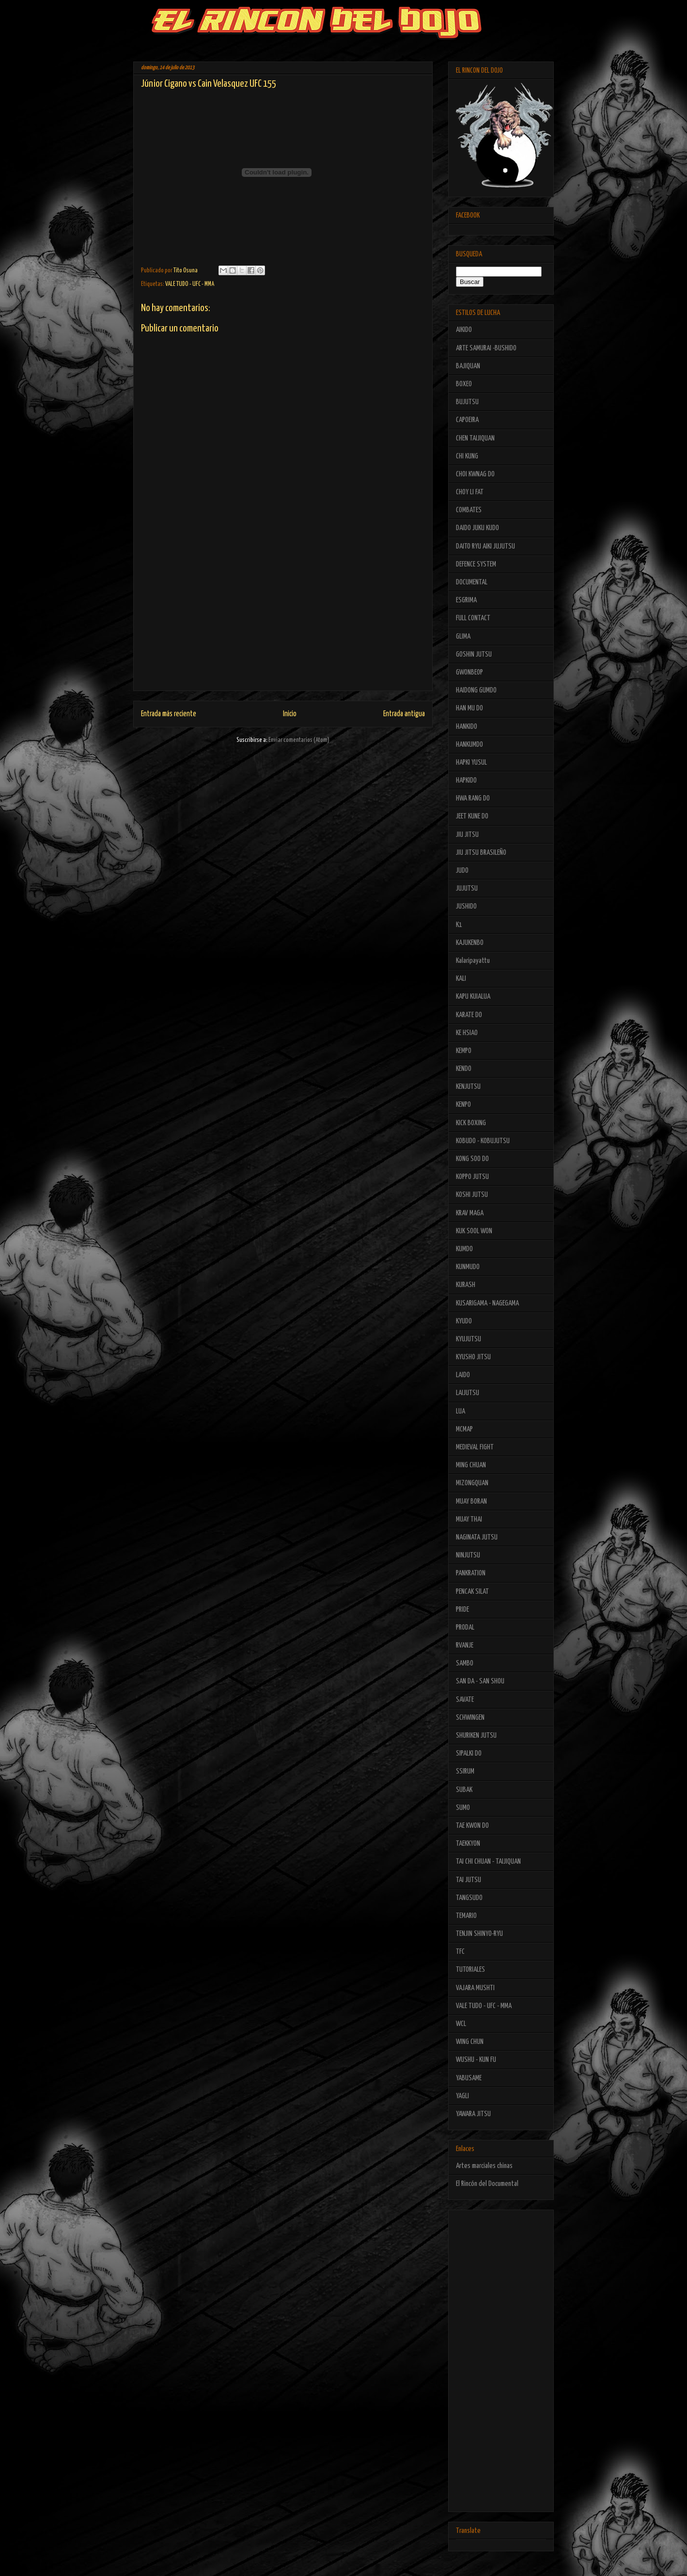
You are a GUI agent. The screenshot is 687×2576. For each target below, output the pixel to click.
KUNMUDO (468, 1267)
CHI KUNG (467, 456)
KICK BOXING (471, 1123)
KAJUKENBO (470, 942)
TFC (460, 1951)
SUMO (463, 1807)
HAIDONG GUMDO (476, 690)
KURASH (465, 1284)
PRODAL (465, 1627)
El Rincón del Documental (487, 2183)
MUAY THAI (469, 1519)
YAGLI (462, 2096)
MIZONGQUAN (472, 1483)
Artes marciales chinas (484, 2165)
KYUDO (464, 1321)
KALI (461, 978)
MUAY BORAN (471, 1501)
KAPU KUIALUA (473, 996)
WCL (461, 2023)
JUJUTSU (467, 888)
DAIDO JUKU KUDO (477, 528)
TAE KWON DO (472, 1825)
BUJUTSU (467, 402)
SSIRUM (465, 1771)
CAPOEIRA (467, 420)
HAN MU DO (469, 708)
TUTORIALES (470, 1969)
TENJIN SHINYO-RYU (479, 1933)
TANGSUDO (469, 1897)
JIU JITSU (467, 834)
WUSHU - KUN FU (476, 2059)
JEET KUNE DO (472, 816)
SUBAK (464, 1789)
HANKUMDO (469, 744)
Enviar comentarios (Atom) (298, 740)
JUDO (462, 870)
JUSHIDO (466, 906)
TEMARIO (466, 1915)
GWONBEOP (469, 672)
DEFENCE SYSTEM (476, 564)
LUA (460, 1411)
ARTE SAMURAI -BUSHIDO (486, 348)
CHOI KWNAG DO (475, 474)
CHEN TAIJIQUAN (475, 438)
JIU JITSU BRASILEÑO (481, 852)
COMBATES (469, 510)
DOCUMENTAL (471, 582)
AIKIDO (464, 329)
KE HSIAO (467, 1033)
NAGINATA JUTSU (477, 1537)
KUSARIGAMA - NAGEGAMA (487, 1303)
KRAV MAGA (470, 1213)
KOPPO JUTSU (472, 1176)
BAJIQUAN (468, 366)
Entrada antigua (404, 714)
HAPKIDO (466, 780)
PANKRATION (470, 1573)
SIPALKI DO (469, 1753)
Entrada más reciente (168, 714)
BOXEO (464, 384)
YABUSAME (469, 2078)
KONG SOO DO (472, 1158)
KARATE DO (469, 1015)
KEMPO (463, 1050)
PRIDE (462, 1609)
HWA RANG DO (473, 798)
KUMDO (464, 1249)
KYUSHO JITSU (473, 1357)
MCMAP (464, 1429)
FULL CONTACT (473, 618)
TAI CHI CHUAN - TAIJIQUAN (488, 1861)
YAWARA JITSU (473, 2114)
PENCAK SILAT (472, 1591)
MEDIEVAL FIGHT (475, 1447)
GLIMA (463, 636)
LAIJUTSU (467, 1393)
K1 (459, 924)
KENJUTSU (468, 1086)
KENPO (463, 1104)
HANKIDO (466, 726)
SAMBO (464, 1663)
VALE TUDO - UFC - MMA (189, 284)
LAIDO (463, 1375)
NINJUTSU (468, 1555)
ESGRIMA (466, 600)
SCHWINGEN (470, 1717)
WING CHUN (470, 2041)
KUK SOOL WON (474, 1231)
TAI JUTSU (468, 1880)
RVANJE (464, 1645)
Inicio (290, 714)
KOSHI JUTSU (472, 1194)
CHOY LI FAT (470, 492)
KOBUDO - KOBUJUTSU (483, 1141)
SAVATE (465, 1699)
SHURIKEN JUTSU (476, 1735)
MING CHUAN (471, 1465)
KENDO (463, 1068)
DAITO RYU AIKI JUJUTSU (485, 546)
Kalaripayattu (473, 960)
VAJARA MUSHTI (475, 1988)
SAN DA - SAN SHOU (480, 1681)
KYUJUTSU (468, 1339)
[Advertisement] (283, 622)
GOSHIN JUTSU (474, 654)
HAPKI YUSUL (471, 762)
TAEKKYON (468, 1843)
